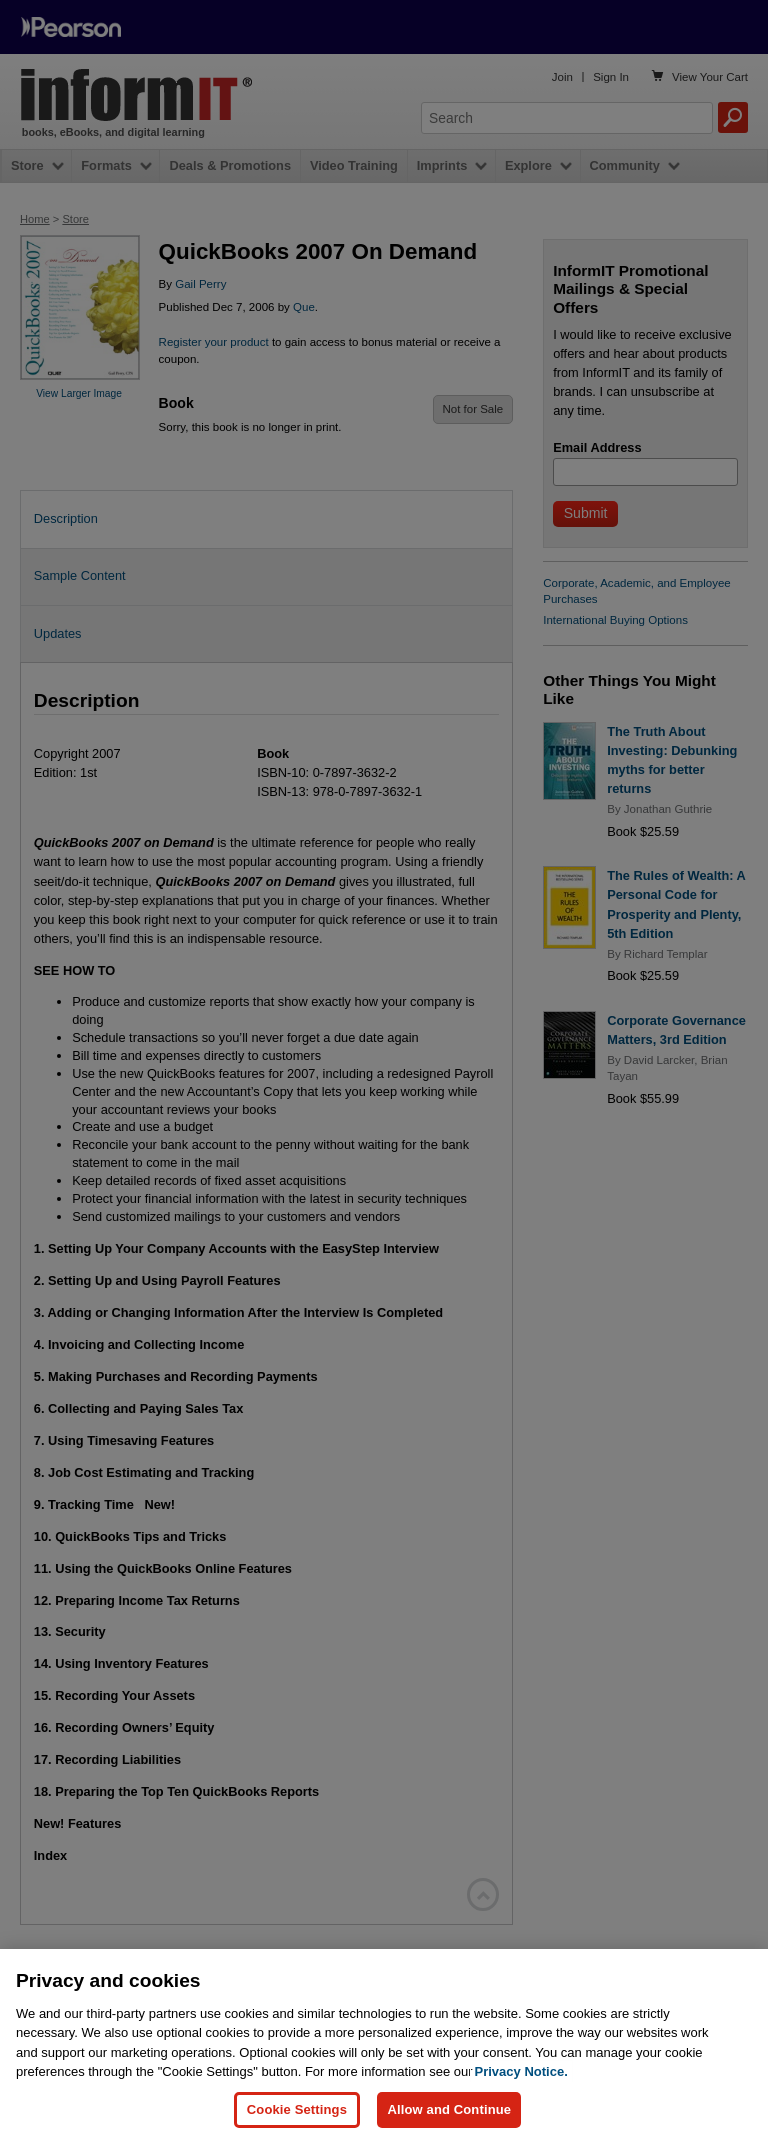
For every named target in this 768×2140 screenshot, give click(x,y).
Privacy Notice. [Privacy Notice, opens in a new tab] (521, 2107)
